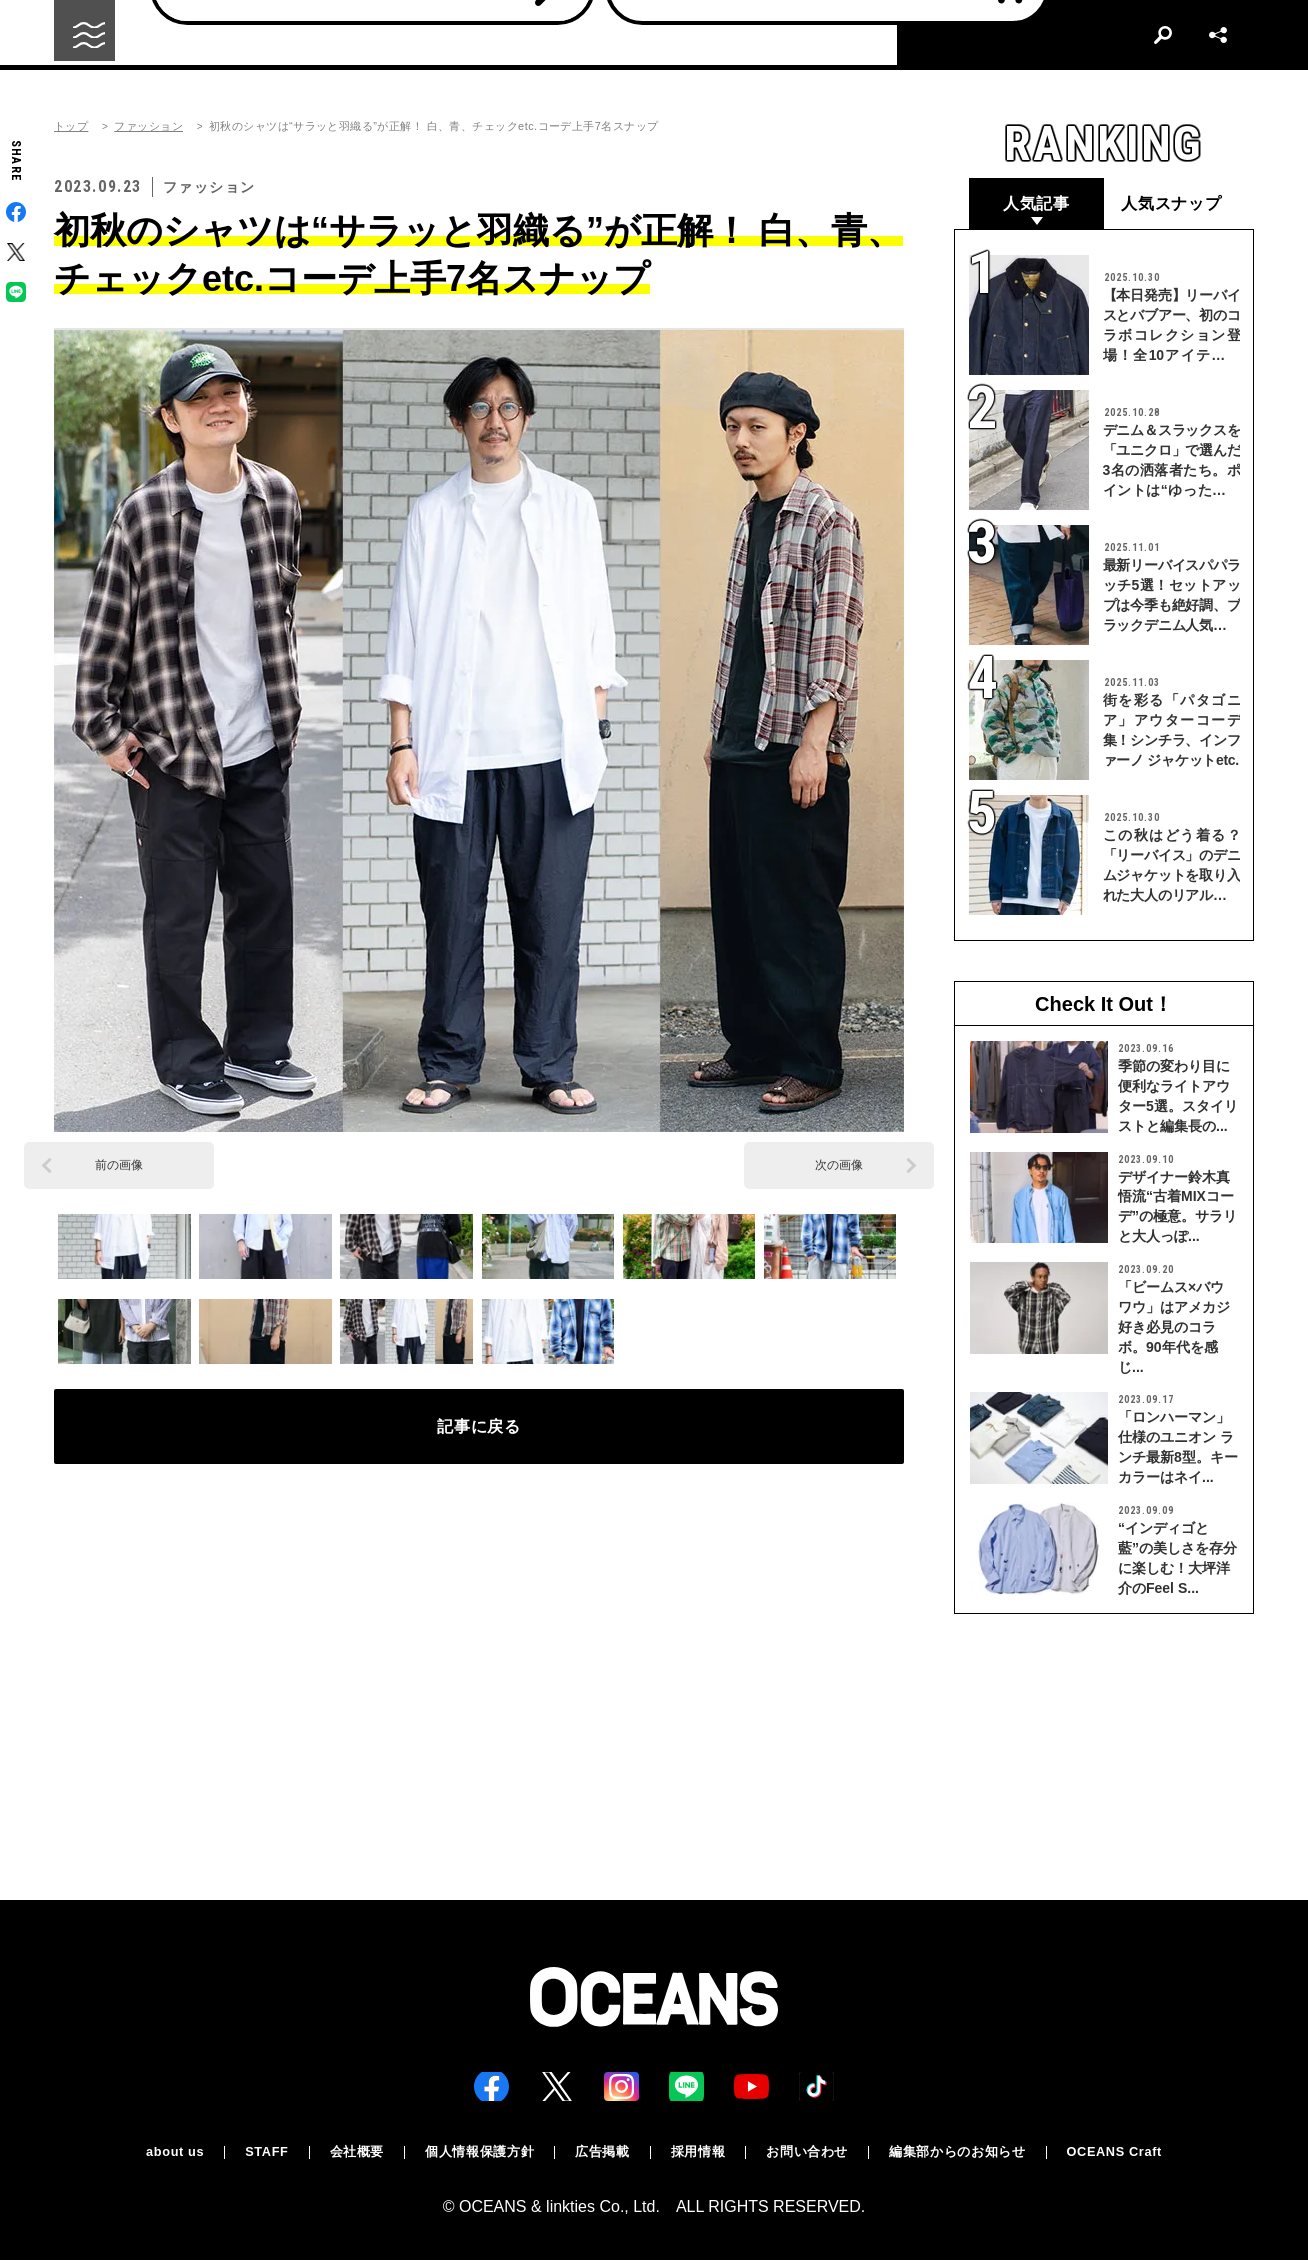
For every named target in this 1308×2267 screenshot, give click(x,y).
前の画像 (119, 1165)
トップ (71, 126)
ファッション (148, 126)
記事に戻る (479, 1434)
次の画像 (839, 1165)
